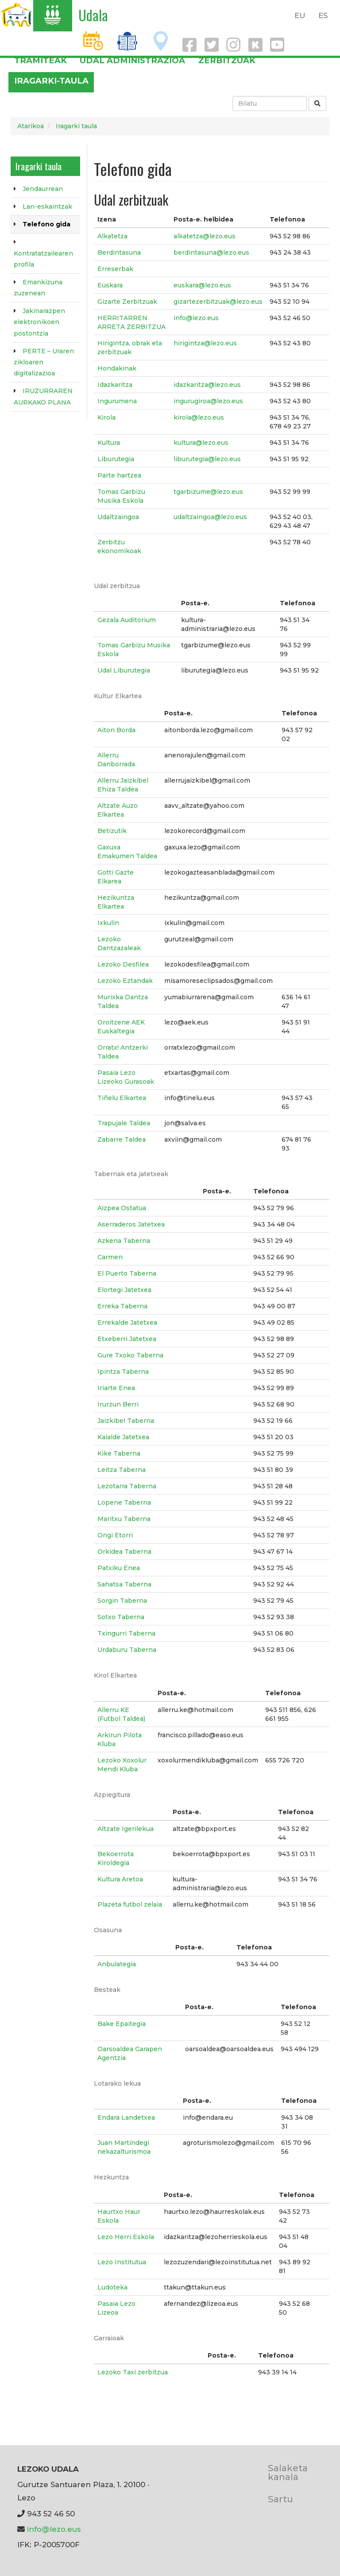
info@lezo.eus (196, 318)
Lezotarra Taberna (126, 1486)
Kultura (108, 443)
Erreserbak (115, 269)
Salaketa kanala (288, 2472)
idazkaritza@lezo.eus (207, 385)
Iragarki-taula (51, 81)
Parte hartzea (119, 475)
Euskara (110, 285)
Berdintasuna (119, 252)
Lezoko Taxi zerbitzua (132, 2372)
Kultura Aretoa (120, 1879)
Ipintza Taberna (123, 1372)
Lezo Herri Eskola (125, 2237)
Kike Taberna (118, 1453)
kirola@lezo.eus (199, 417)
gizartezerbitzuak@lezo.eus (218, 302)
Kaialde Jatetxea (123, 1437)
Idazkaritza (114, 385)
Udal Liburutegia (123, 670)
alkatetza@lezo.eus (205, 236)
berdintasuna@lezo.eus (211, 252)
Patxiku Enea (118, 1568)
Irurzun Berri (118, 1404)
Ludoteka (112, 2287)
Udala (93, 14)
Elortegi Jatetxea (124, 1290)
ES (323, 15)
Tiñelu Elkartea (121, 1098)
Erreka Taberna (122, 1306)
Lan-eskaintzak (47, 206)
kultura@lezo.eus (201, 443)
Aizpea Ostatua (121, 1208)
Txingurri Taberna (126, 1633)
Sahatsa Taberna (124, 1584)
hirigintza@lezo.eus (205, 343)
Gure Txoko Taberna (130, 1355)
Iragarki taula (76, 126)
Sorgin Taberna (122, 1601)
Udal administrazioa (132, 60)
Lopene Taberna (124, 1502)
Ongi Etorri (115, 1535)
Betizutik (112, 831)
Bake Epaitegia (121, 2024)
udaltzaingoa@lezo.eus (210, 517)
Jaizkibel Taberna (125, 1421)
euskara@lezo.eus (202, 285)
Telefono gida (46, 224)
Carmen (110, 1257)
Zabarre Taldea (121, 1139)
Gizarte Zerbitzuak (127, 302)
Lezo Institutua (121, 2262)
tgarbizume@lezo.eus (208, 492)
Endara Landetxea (126, 2117)
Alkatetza (112, 236)
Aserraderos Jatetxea (131, 1224)
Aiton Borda (116, 730)
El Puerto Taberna (126, 1273)
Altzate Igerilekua (125, 1829)
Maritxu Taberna (124, 1519)
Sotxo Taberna (120, 1617)
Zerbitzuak (226, 60)
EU (299, 15)
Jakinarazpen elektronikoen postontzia (39, 322)
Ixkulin (108, 923)
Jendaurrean (43, 189)
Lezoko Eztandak (125, 981)
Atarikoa (30, 126)
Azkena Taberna (123, 1241)
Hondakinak (116, 368)
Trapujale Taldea (123, 1123)
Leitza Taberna (121, 1470)
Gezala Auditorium (126, 620)
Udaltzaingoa (118, 517)
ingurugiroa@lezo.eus (208, 401)
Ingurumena (117, 401)
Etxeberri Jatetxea (126, 1339)
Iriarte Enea (116, 1388)
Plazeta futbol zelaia (129, 1904)
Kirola (106, 417)
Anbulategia (116, 1964)
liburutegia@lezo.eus (207, 459)
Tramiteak (40, 60)
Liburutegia (115, 459)
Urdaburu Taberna (126, 1650)
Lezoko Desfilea (123, 964)
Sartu (280, 2498)
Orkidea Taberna (124, 1552)
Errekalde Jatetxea (127, 1322)
